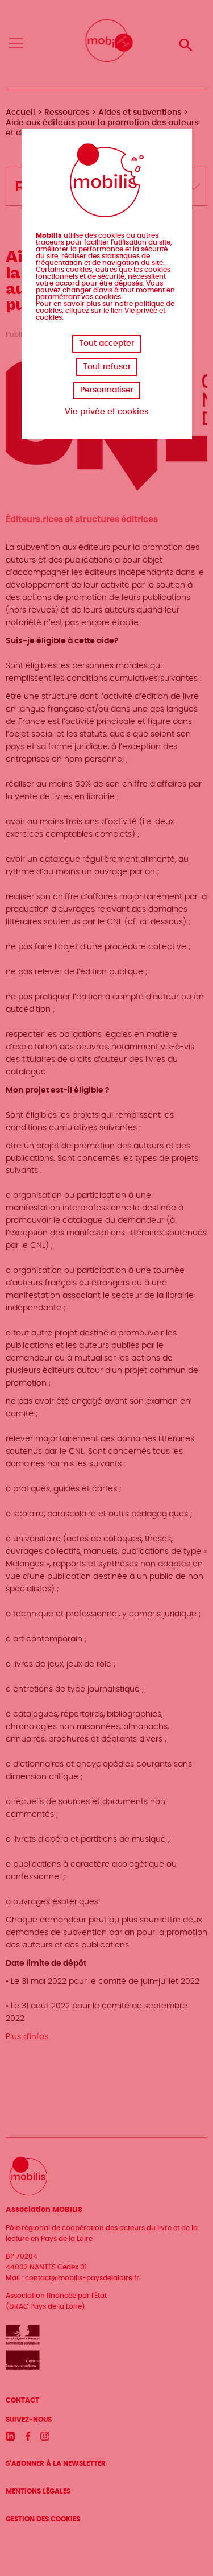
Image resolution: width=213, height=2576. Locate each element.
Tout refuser (107, 367)
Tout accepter (106, 344)
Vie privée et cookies (106, 412)
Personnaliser (106, 390)
